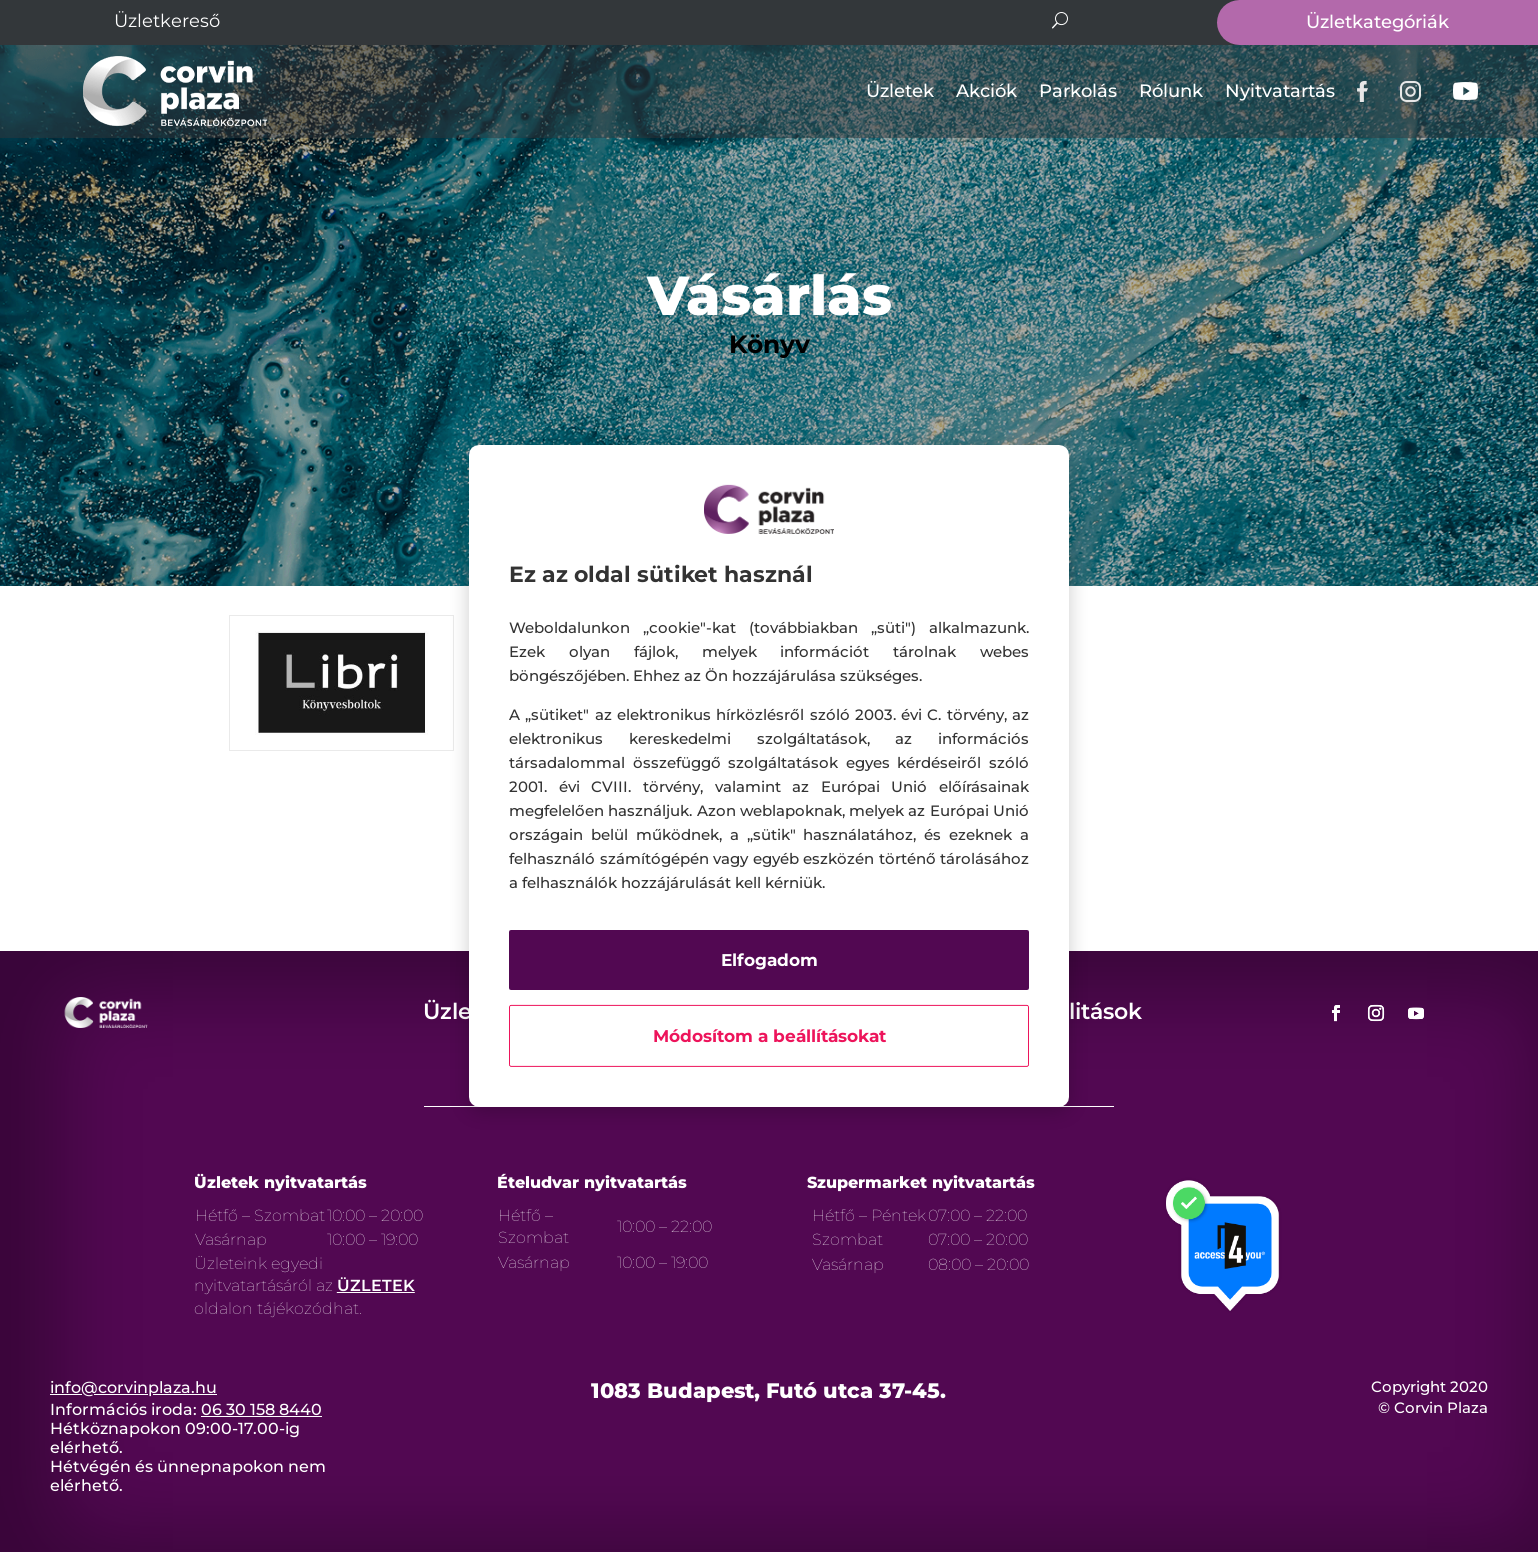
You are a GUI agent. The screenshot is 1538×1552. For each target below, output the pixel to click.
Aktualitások (1072, 1011)
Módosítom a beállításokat (769, 1036)
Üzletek (900, 91)
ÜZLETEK (376, 1285)
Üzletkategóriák (1377, 22)
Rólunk (1171, 91)
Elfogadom (769, 960)
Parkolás (1078, 91)
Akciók (986, 91)
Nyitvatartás (1280, 91)
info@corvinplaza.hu (133, 1387)
